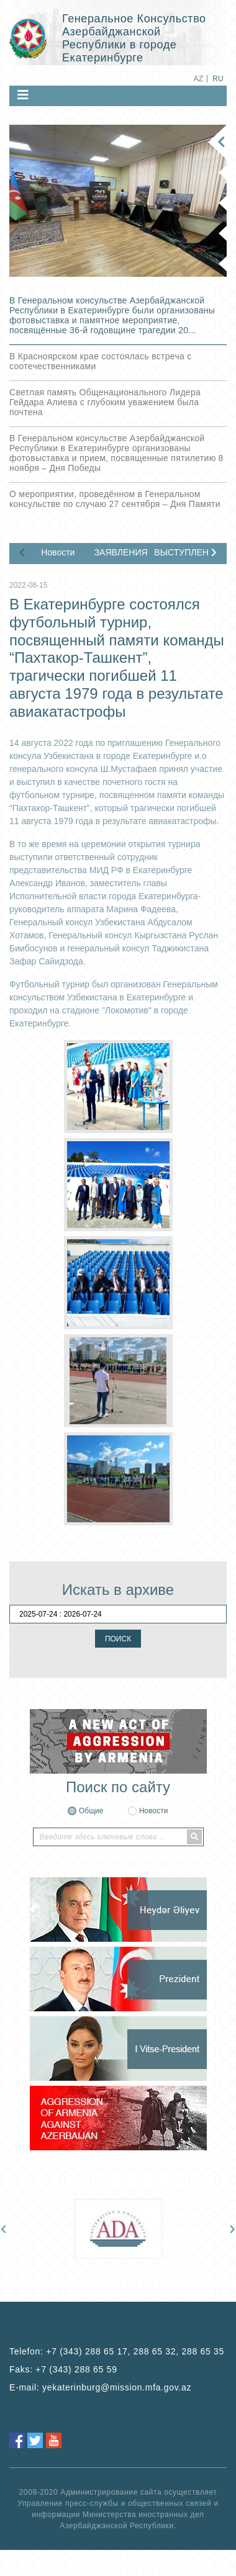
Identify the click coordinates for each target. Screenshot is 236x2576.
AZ (198, 79)
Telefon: (116, 2351)
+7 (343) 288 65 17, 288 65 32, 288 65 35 (135, 2351)
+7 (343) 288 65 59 (76, 2369)
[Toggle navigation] (23, 95)
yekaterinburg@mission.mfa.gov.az (116, 2387)
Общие (91, 1810)
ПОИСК (118, 1639)
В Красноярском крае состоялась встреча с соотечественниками (100, 361)
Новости (58, 552)
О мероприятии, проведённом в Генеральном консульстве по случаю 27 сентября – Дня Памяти (114, 499)
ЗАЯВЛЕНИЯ (121, 552)
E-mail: (100, 2387)
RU (218, 79)
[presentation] (22, 551)
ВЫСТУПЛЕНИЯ (181, 552)
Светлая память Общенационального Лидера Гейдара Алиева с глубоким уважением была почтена (105, 402)
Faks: (63, 2369)
